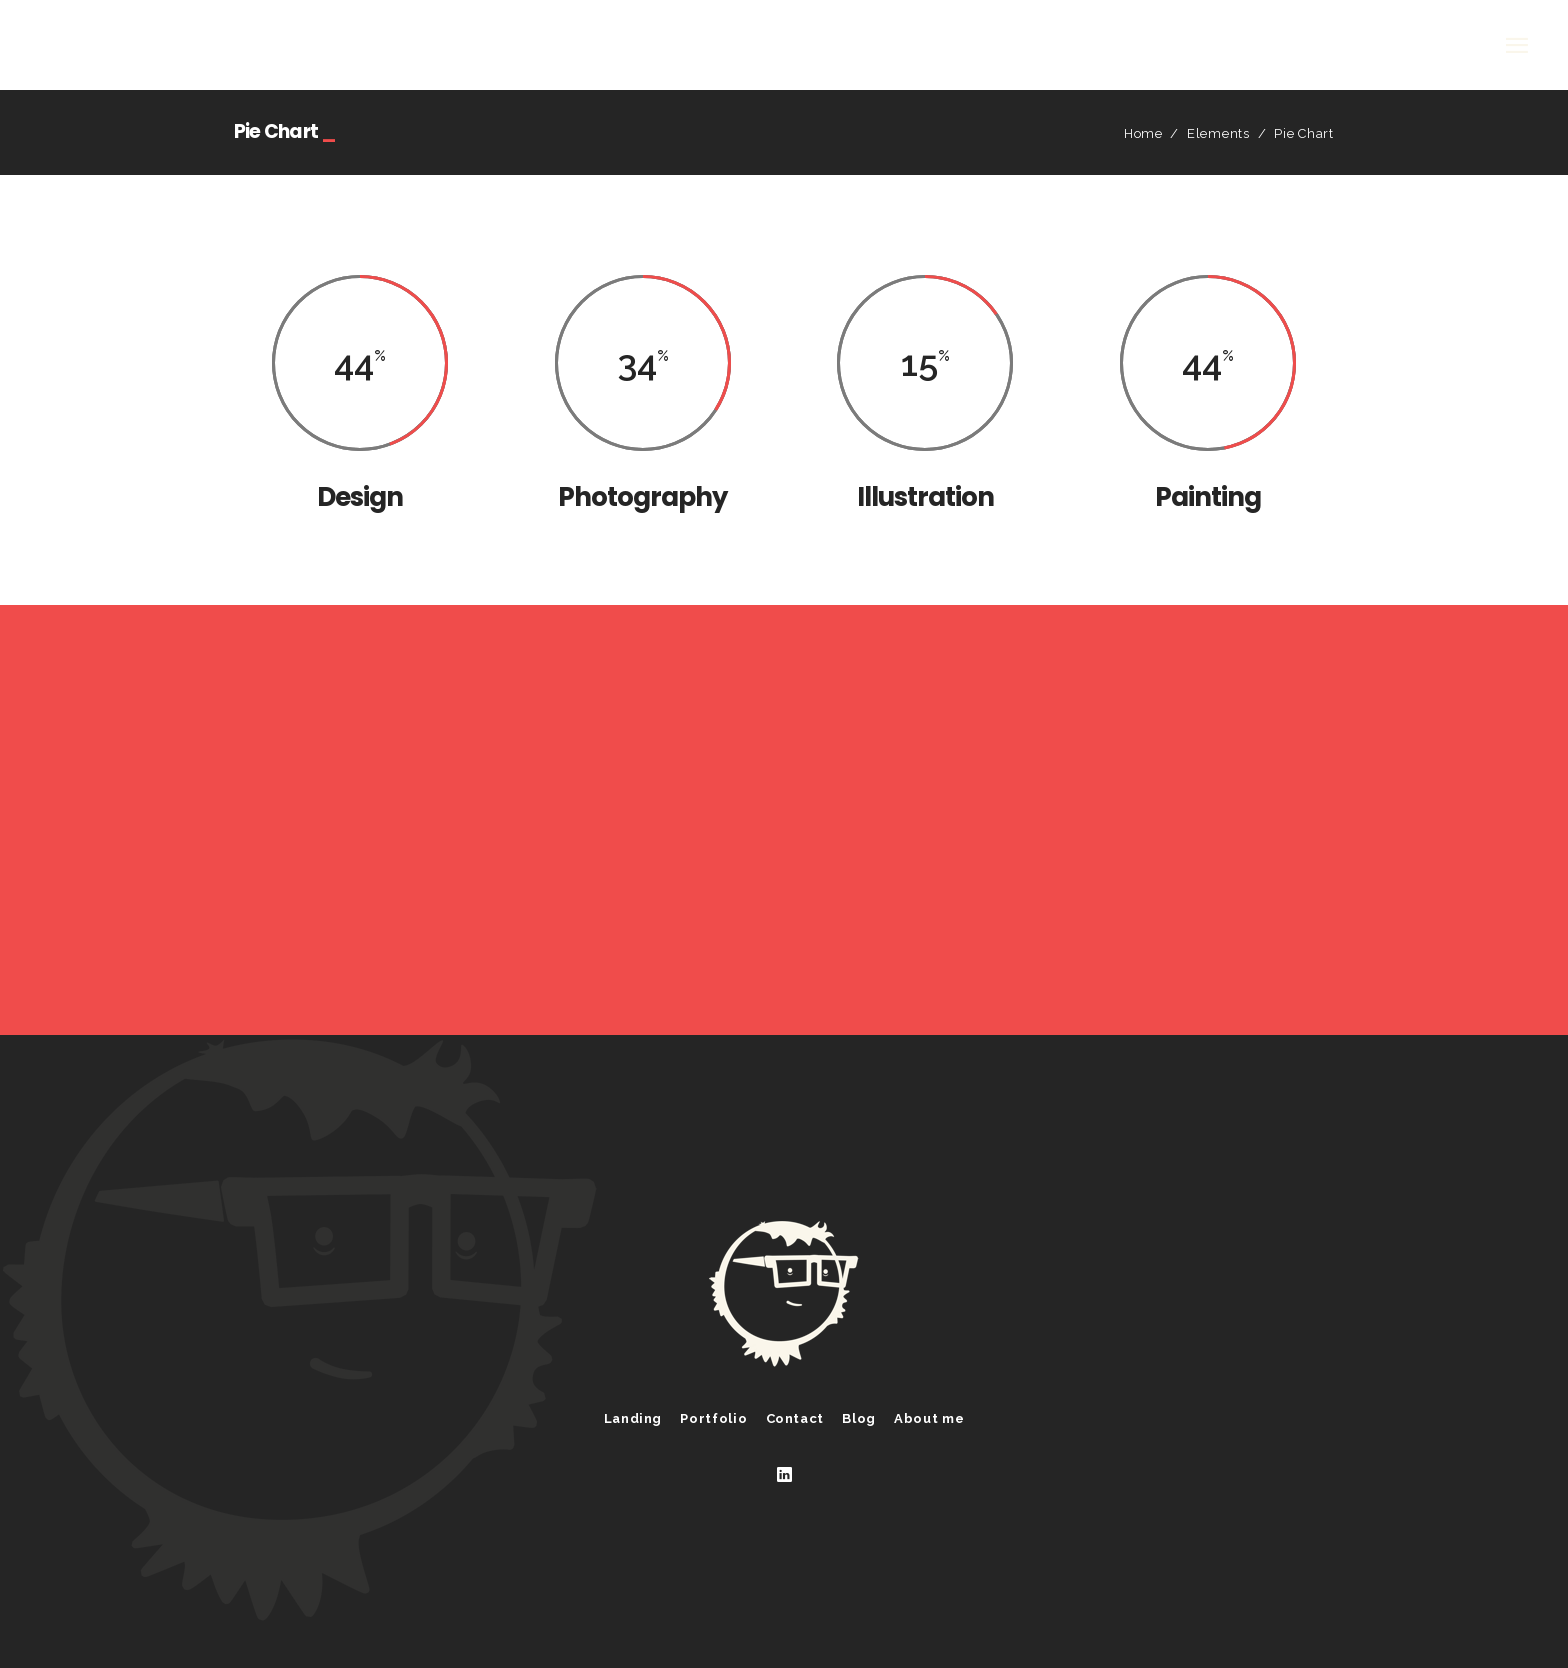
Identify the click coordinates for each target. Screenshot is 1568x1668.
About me (929, 1418)
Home (1143, 133)
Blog (859, 1418)
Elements (1218, 133)
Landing (633, 1418)
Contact (795, 1418)
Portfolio (713, 1418)
